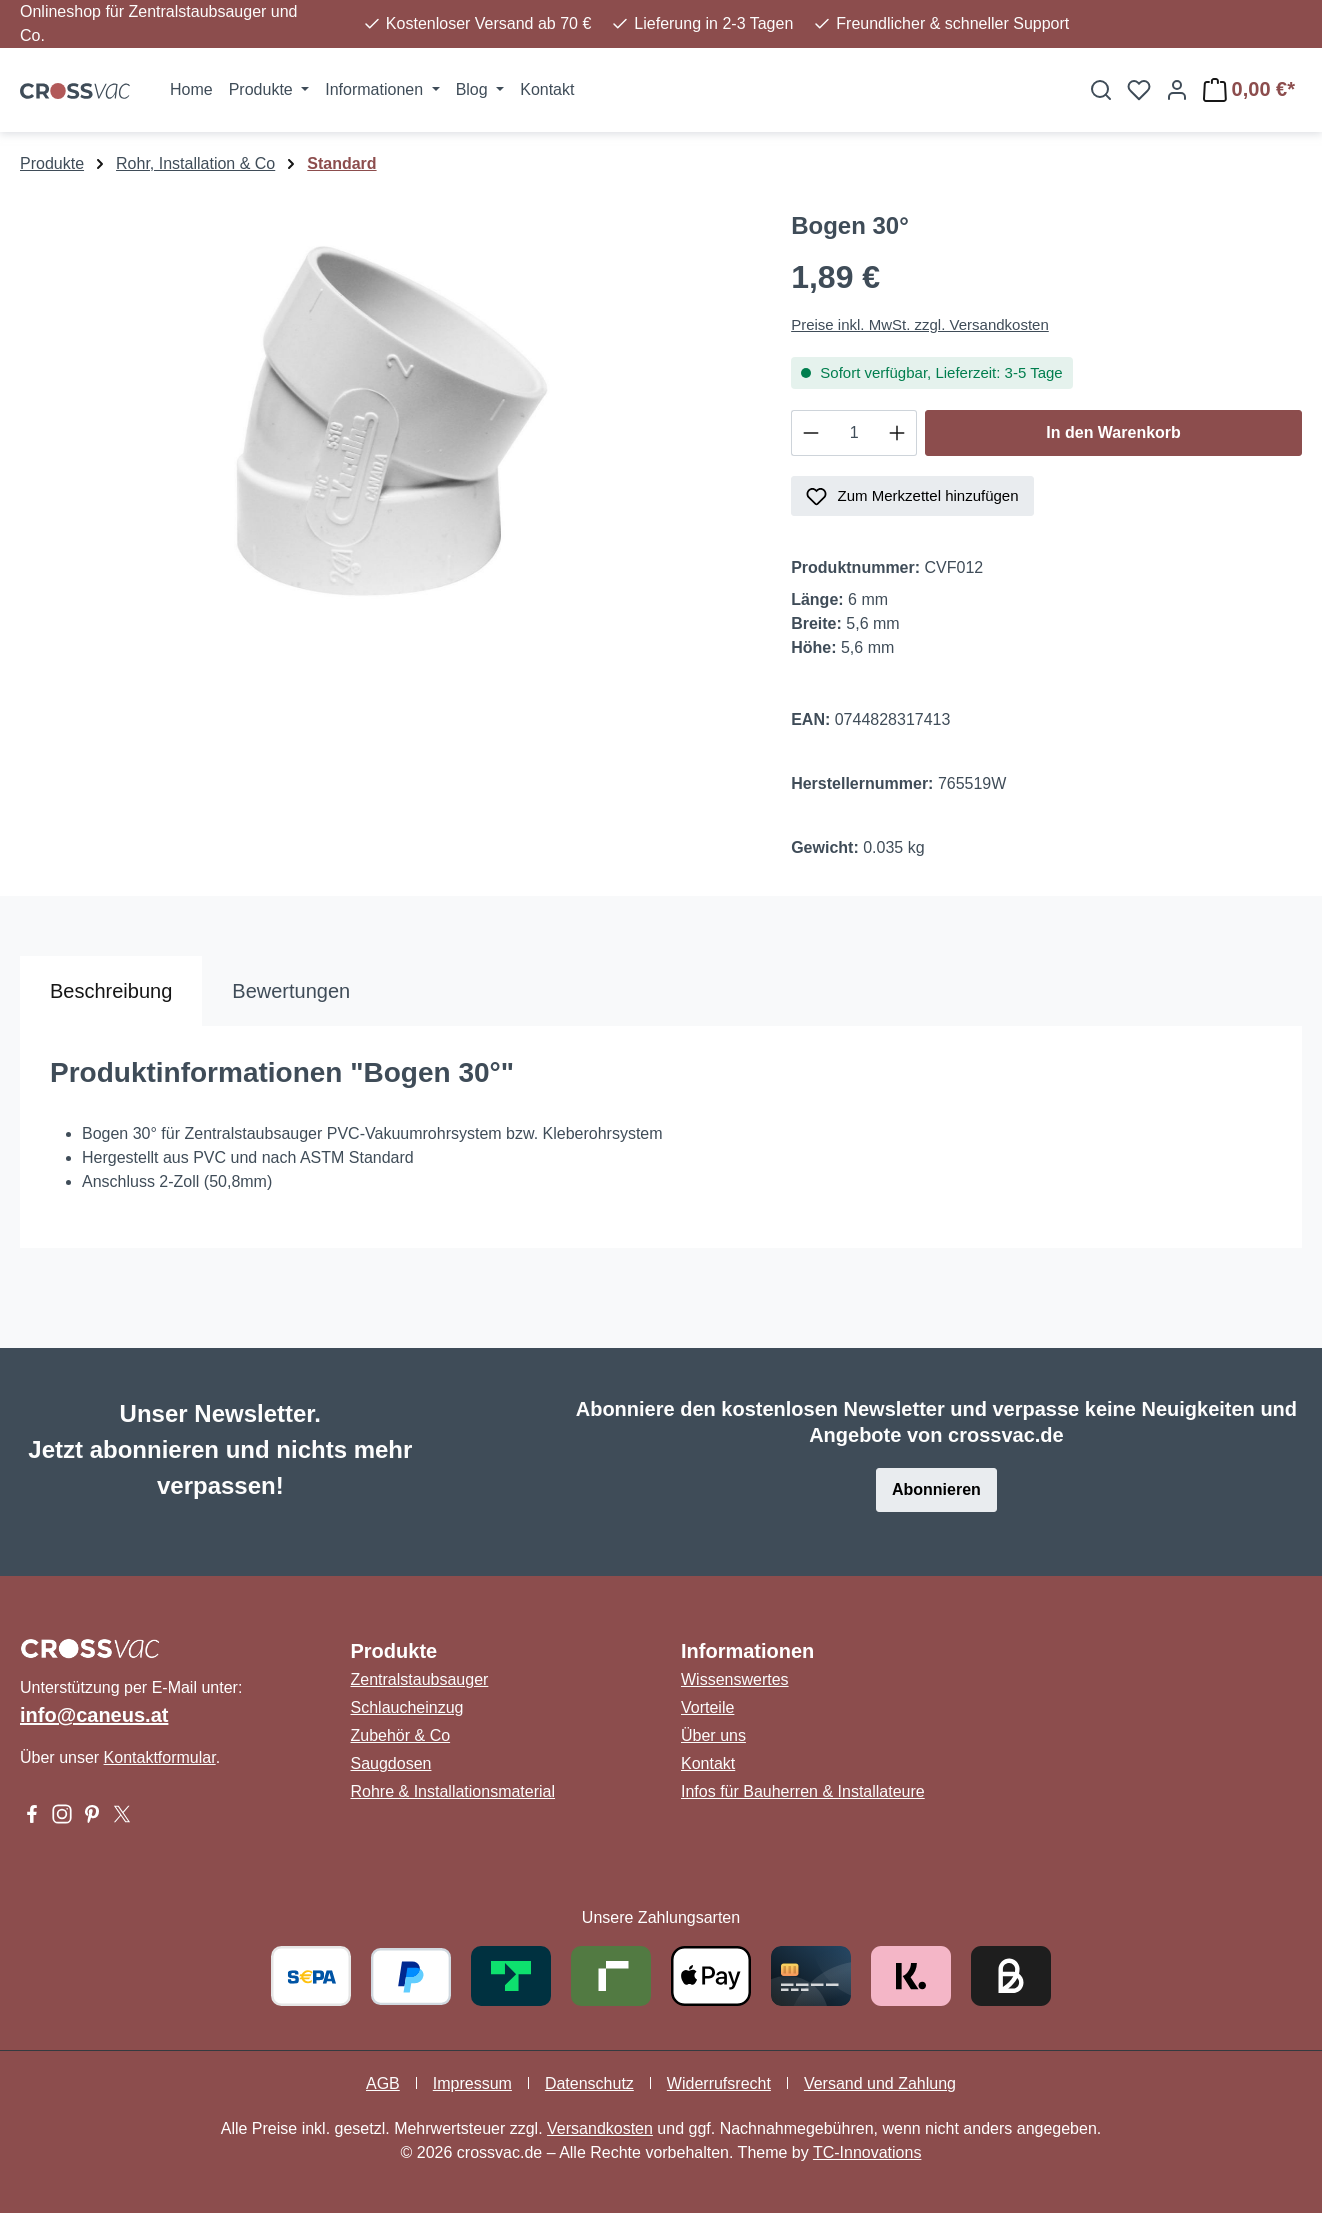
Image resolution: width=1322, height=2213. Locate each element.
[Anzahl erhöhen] (897, 433)
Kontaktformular (160, 1757)
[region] (385, 427)
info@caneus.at (94, 1715)
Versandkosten (600, 2128)
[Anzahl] (854, 433)
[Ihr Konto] (1177, 90)
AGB (383, 2083)
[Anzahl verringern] (810, 433)
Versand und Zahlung (880, 2083)
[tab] (111, 991)
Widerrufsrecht (719, 2083)
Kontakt (708, 1763)
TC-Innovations (867, 2152)
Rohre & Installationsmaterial (453, 1791)
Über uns (713, 1735)
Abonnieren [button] (936, 1489)
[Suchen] (1101, 90)
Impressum (472, 2083)
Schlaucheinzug (407, 1707)
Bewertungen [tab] (291, 991)
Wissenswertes (735, 1679)
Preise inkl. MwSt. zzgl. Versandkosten (920, 324)
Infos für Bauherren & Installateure (803, 1791)
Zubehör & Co (401, 1735)
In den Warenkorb (1113, 432)
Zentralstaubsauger (420, 1679)
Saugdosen (391, 1763)
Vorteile (707, 1707)
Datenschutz (589, 2083)
